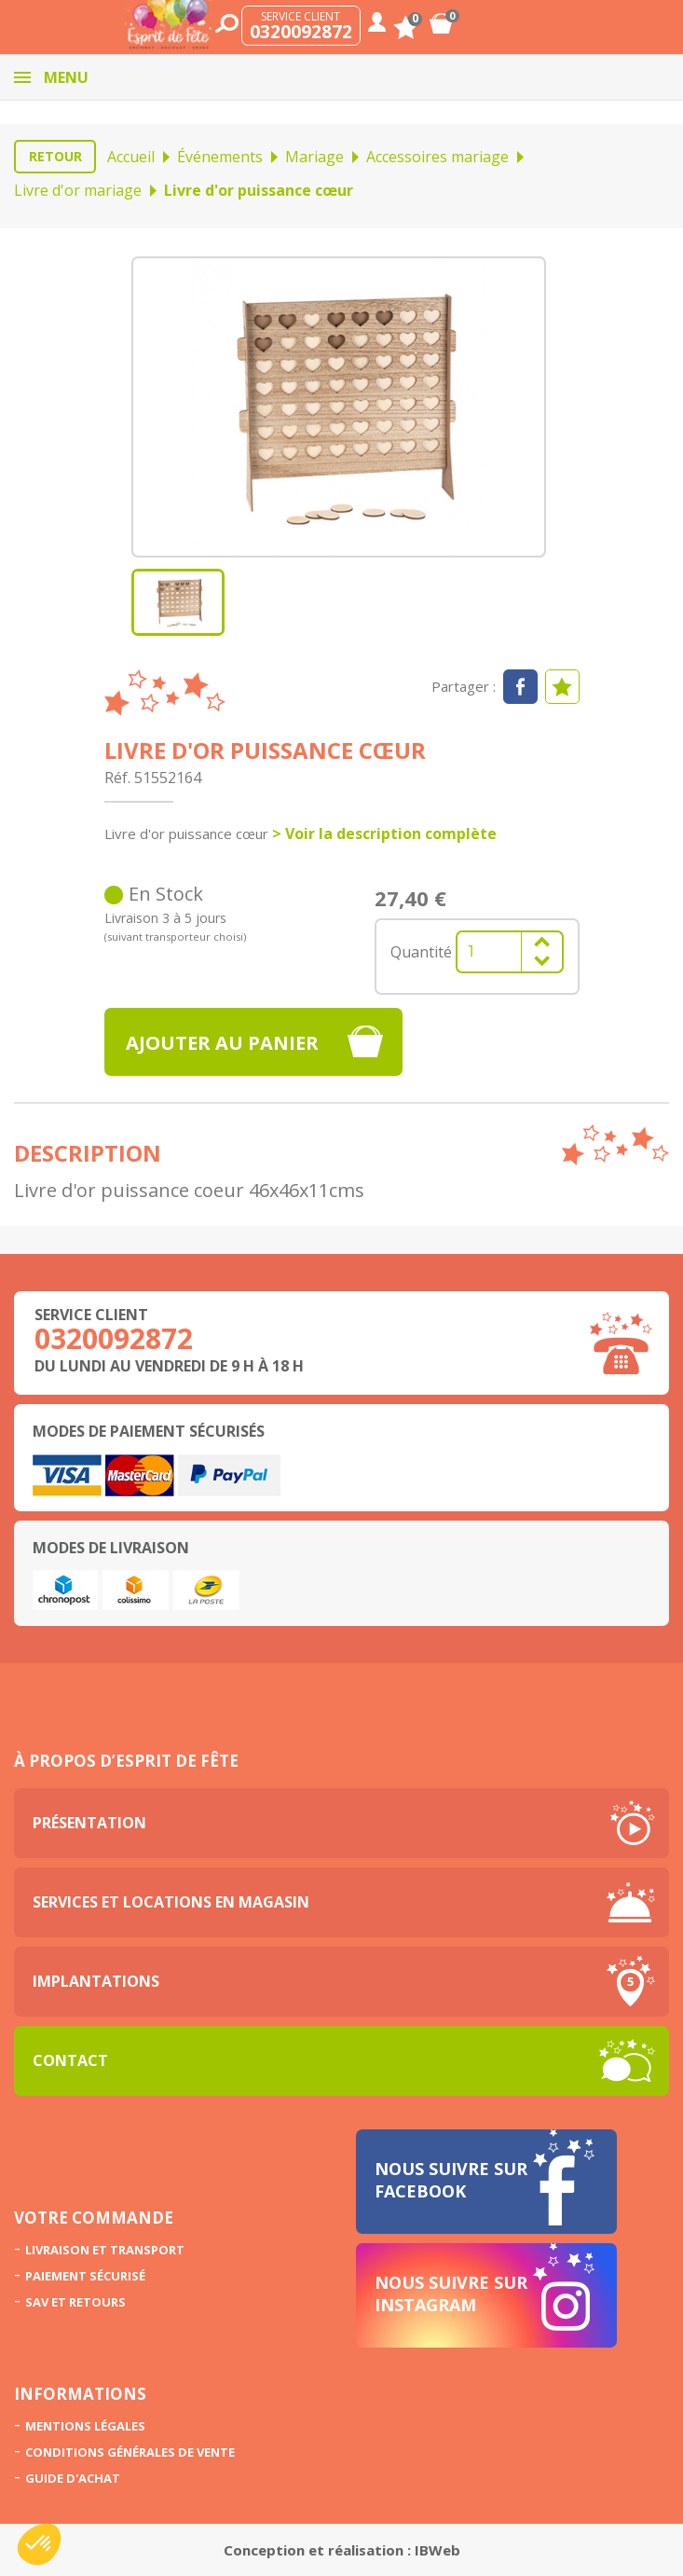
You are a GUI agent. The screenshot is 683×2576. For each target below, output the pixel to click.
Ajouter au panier (222, 1042)
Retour (55, 156)
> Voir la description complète (384, 833)
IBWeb (437, 2550)
